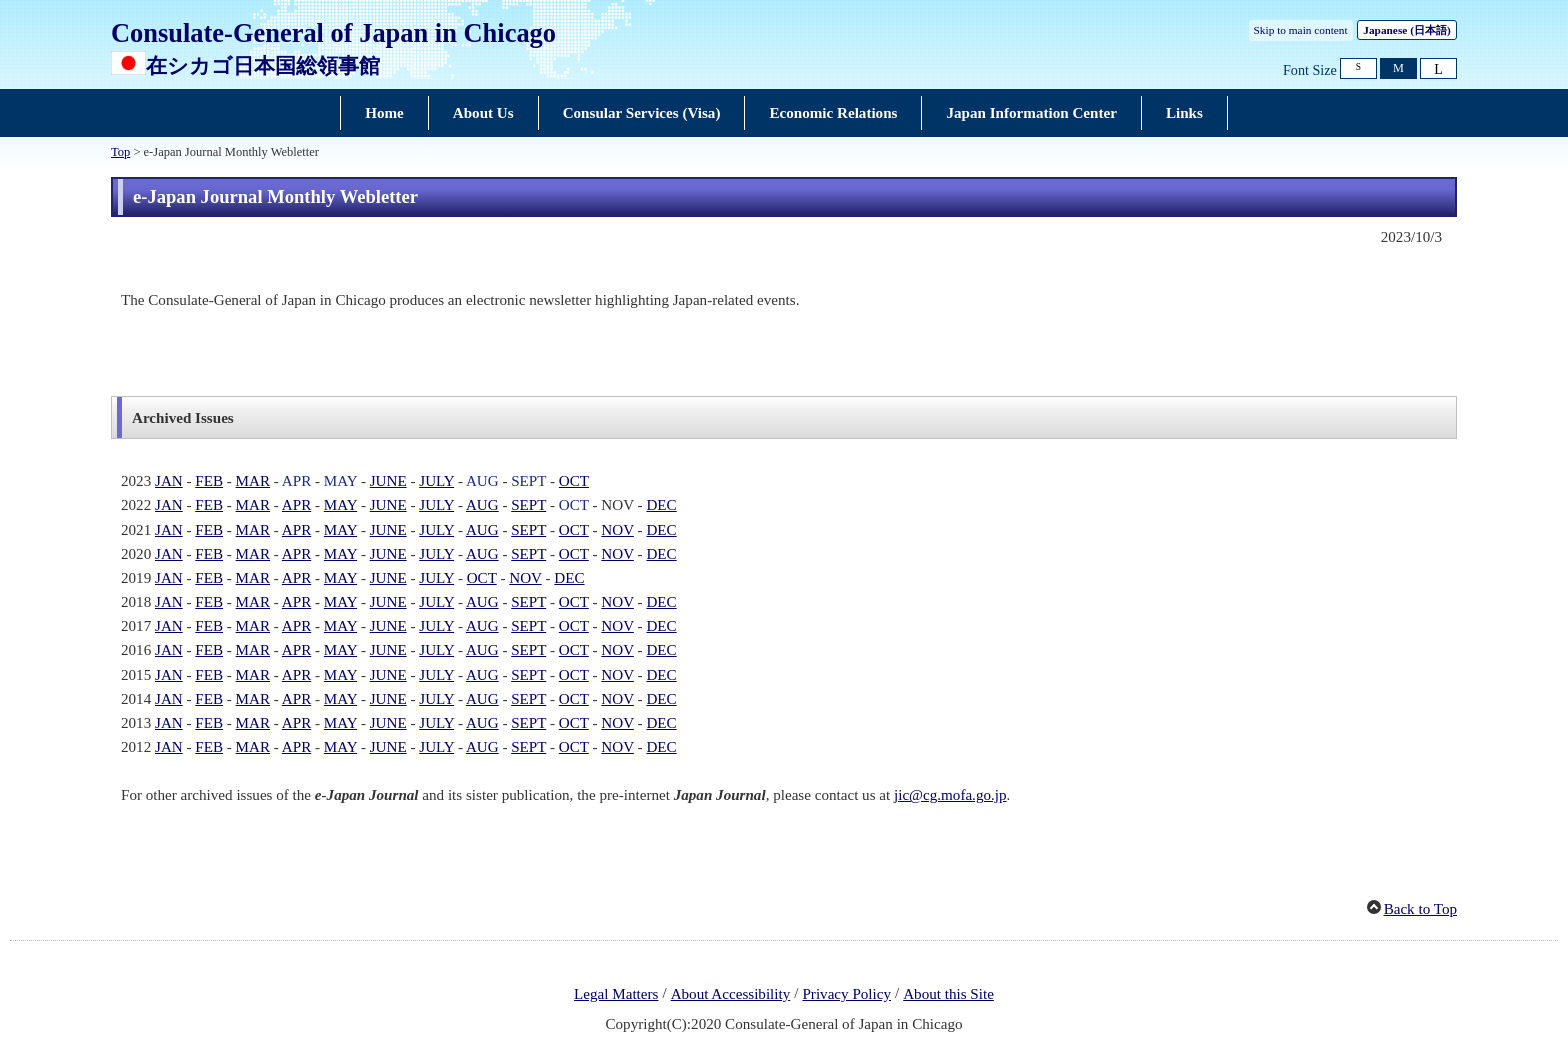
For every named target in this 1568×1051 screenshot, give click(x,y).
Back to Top (1420, 909)
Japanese (1406, 30)
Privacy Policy (846, 994)
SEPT (528, 481)
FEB (209, 481)
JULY (436, 481)
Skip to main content (1301, 30)
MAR (253, 481)
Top (120, 152)
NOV (617, 530)
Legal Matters (616, 994)
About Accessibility (731, 994)
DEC (661, 505)
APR (296, 481)
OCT (574, 481)
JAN (169, 481)
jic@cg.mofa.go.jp (950, 795)
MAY (340, 481)
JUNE (388, 481)
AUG (482, 481)
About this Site (948, 994)
